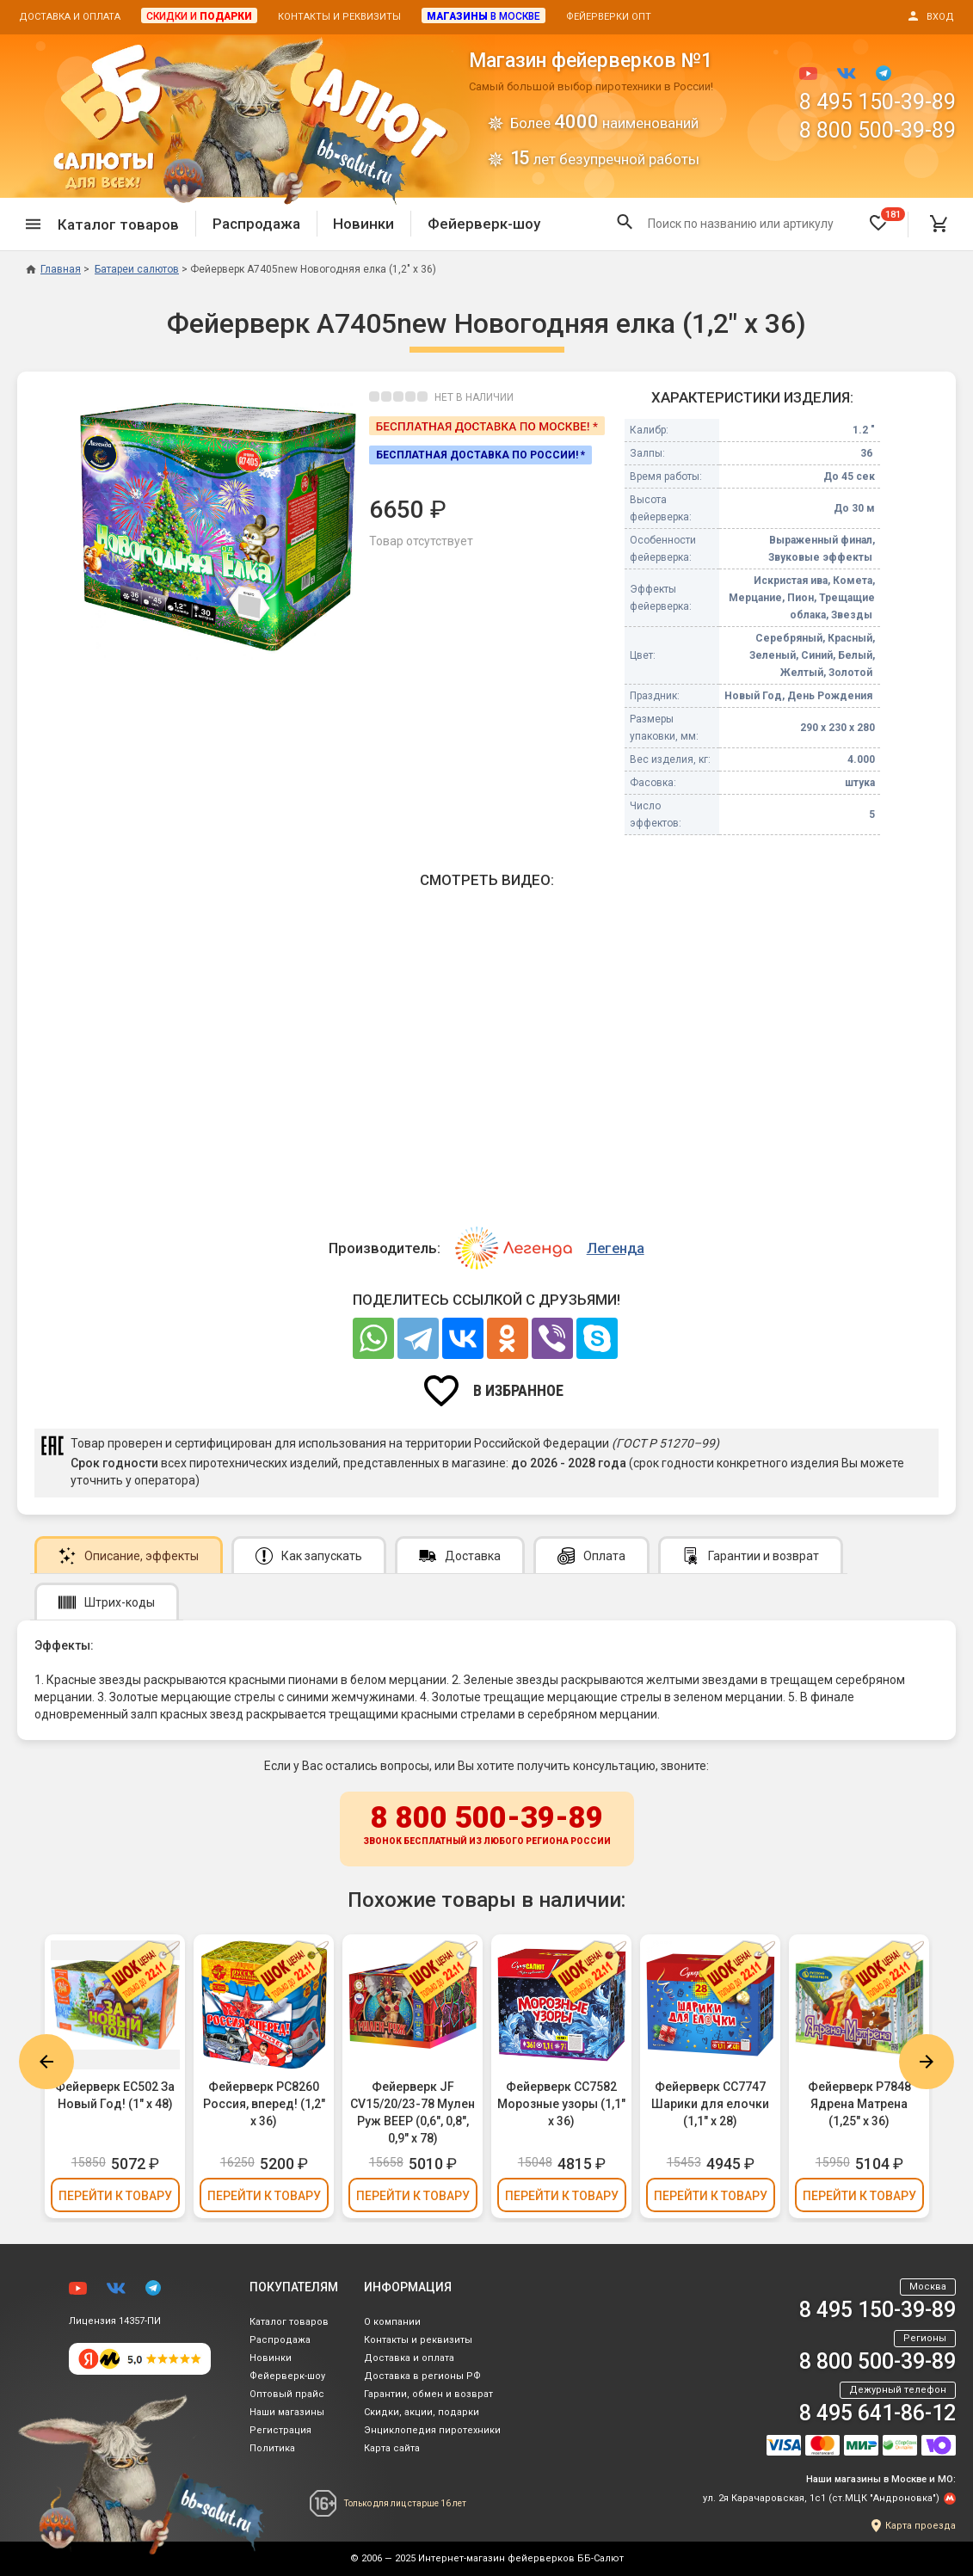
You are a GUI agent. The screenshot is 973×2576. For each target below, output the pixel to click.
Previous (46, 2061)
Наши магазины (286, 2412)
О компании (392, 2321)
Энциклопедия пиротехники (432, 2430)
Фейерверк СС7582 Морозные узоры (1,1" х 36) (561, 2104)
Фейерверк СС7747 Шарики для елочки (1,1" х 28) (710, 2104)
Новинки (363, 223)
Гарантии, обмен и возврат (428, 2394)
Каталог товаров (289, 2321)
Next (926, 2061)
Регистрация (280, 2430)
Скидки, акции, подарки (421, 2412)
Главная (53, 269)
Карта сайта (392, 2448)
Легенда (615, 1248)
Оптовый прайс (286, 2394)
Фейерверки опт (608, 16)
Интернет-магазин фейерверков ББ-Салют (521, 2558)
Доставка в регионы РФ (422, 2376)
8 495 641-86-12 (877, 2413)
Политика (272, 2448)
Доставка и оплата (69, 16)
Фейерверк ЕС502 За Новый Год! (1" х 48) (115, 2095)
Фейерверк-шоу (484, 223)
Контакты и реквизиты (339, 16)
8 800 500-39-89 (877, 130)
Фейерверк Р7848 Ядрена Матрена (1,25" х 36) (859, 2104)
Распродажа (256, 223)
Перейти (115, 2195)
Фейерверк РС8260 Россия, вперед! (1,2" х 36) (264, 2104)
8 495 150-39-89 (877, 101)
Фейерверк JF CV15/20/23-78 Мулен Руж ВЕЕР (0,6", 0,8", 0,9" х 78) (412, 2112)
